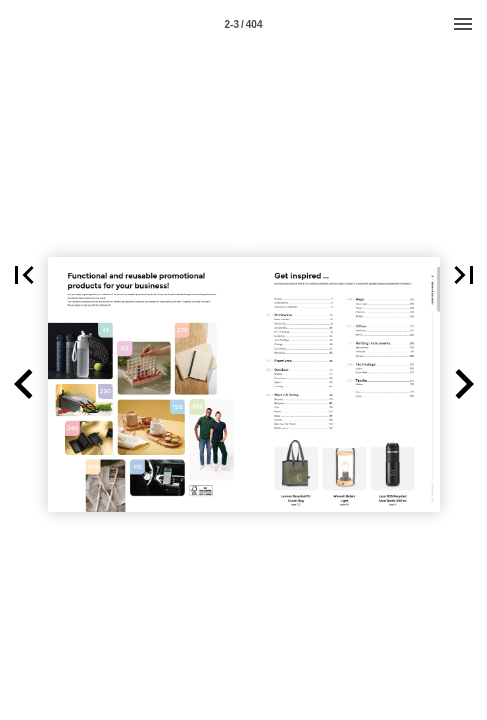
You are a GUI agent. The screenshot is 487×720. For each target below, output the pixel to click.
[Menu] (463, 24)
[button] (24, 384)
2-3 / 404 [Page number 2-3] (244, 24)
